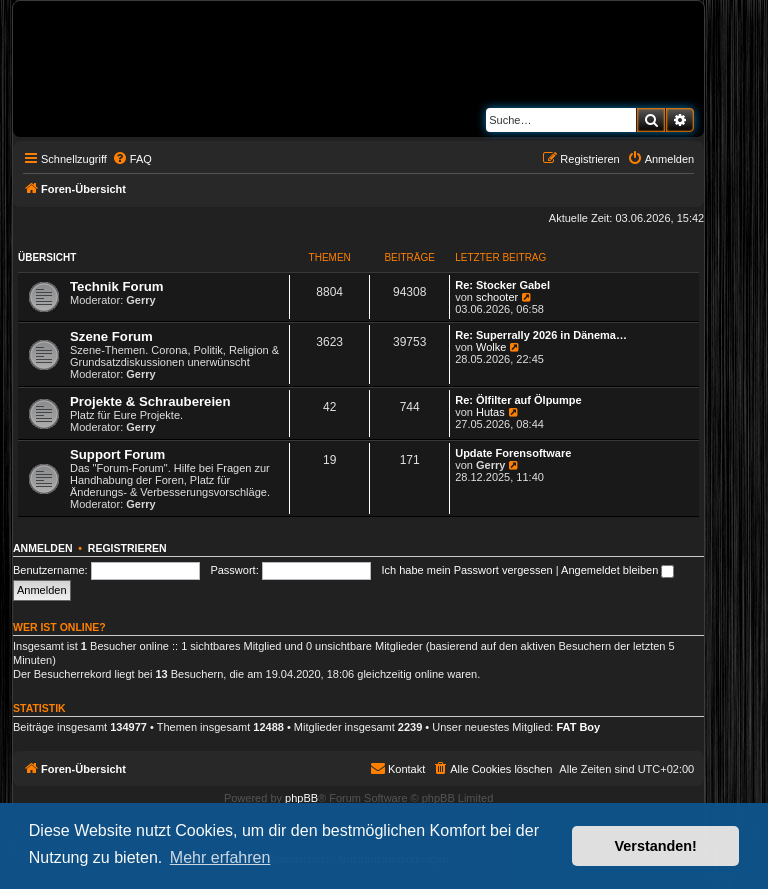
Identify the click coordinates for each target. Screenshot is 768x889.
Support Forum (117, 454)
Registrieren (127, 548)
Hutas (490, 412)
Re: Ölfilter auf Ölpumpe (518, 400)
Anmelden (43, 548)
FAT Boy (578, 727)
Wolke (491, 347)
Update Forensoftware (513, 453)
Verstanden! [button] (656, 846)
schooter (497, 297)
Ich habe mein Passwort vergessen (467, 570)
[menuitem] (132, 159)
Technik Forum (117, 286)
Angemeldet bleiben (617, 570)
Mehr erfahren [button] (220, 857)
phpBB (301, 798)
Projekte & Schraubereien (150, 401)
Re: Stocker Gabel (502, 285)
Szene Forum (111, 336)
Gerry (140, 300)
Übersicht (47, 257)
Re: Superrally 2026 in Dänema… (541, 335)
